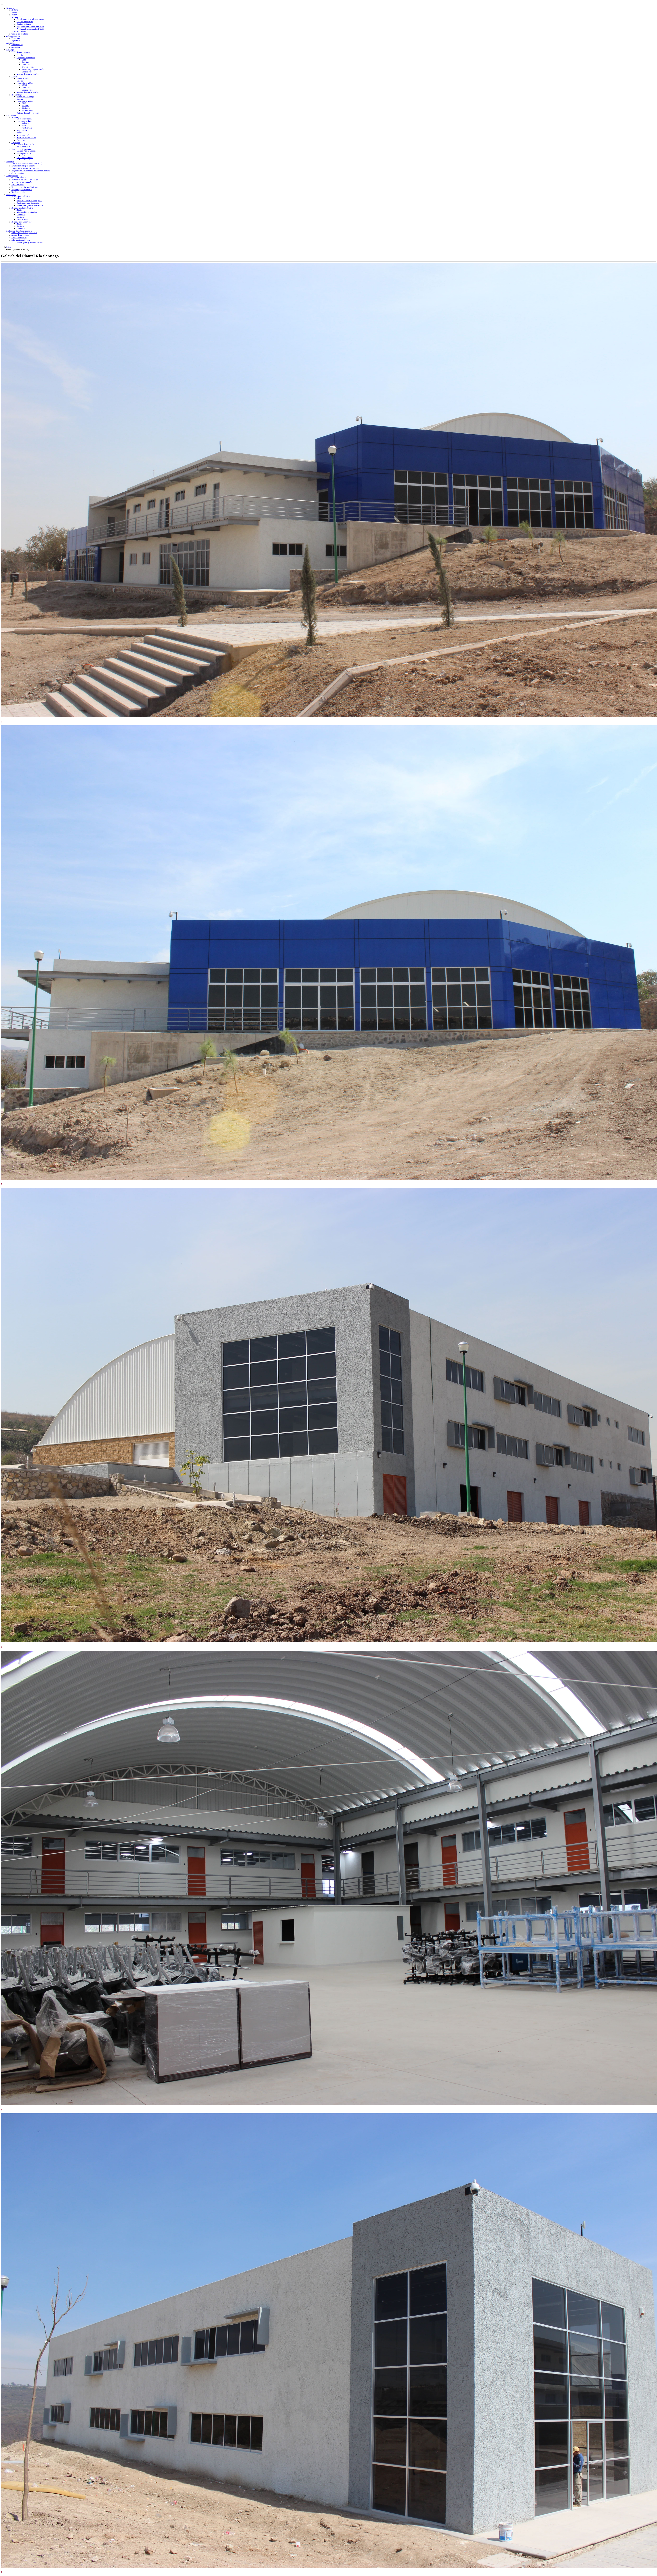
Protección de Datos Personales (24, 180)
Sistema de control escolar (28, 74)
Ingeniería (15, 40)
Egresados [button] (15, 142)
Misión (14, 12)
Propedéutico (17, 44)
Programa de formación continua (25, 168)
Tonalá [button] (14, 77)
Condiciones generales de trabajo (31, 19)
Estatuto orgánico (24, 24)
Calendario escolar (24, 119)
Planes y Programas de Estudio (30, 205)
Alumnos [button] (15, 117)
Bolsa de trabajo (23, 147)
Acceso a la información (21, 182)
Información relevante (20, 240)
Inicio (19, 209)
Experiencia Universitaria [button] (22, 149)
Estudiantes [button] (11, 115)
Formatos (20, 140)
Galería (20, 55)
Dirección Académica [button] (20, 196)
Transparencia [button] (12, 176)
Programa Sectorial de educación (30, 26)
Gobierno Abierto (18, 177)
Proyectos (26, 155)
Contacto (20, 217)
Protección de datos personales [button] (19, 231)
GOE (24, 59)
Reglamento (22, 130)
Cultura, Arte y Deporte (26, 151)
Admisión (15, 47)
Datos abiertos (17, 185)
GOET (24, 85)
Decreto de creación (25, 21)
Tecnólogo (15, 38)
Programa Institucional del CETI (30, 29)
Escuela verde (27, 72)
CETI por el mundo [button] (25, 157)
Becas (19, 133)
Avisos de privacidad (20, 235)
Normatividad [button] (17, 17)
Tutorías (25, 62)
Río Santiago (27, 128)
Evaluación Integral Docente (23, 166)
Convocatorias (17, 173)
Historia (14, 10)
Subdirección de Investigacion (29, 200)
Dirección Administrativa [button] (22, 208)
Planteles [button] (10, 49)
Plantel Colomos (24, 53)
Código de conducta (19, 34)
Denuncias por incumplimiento (24, 187)
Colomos (25, 123)
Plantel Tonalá (23, 78)
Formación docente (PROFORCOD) (26, 163)
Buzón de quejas (18, 192)
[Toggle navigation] (2, 4)
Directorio (21, 214)
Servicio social (23, 135)
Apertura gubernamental (21, 189)
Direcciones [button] (11, 194)
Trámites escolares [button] (24, 121)
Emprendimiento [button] (24, 153)
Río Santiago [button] (16, 95)
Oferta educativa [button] (13, 36)
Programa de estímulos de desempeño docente (30, 171)
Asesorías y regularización (33, 69)
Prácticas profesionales (26, 138)
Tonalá (24, 125)
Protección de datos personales (24, 232)
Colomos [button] (15, 51)
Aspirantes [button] (10, 43)
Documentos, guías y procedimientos (27, 242)
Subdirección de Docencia (28, 203)
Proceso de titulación (25, 144)
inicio (19, 198)
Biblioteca (26, 64)
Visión (14, 15)
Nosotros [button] (10, 8)
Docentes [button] (10, 162)
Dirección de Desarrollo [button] (21, 222)
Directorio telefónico (20, 31)
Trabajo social (28, 67)
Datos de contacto (19, 237)
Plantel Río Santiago (25, 96)
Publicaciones (22, 219)
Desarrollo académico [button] (26, 58)
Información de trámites (27, 212)
